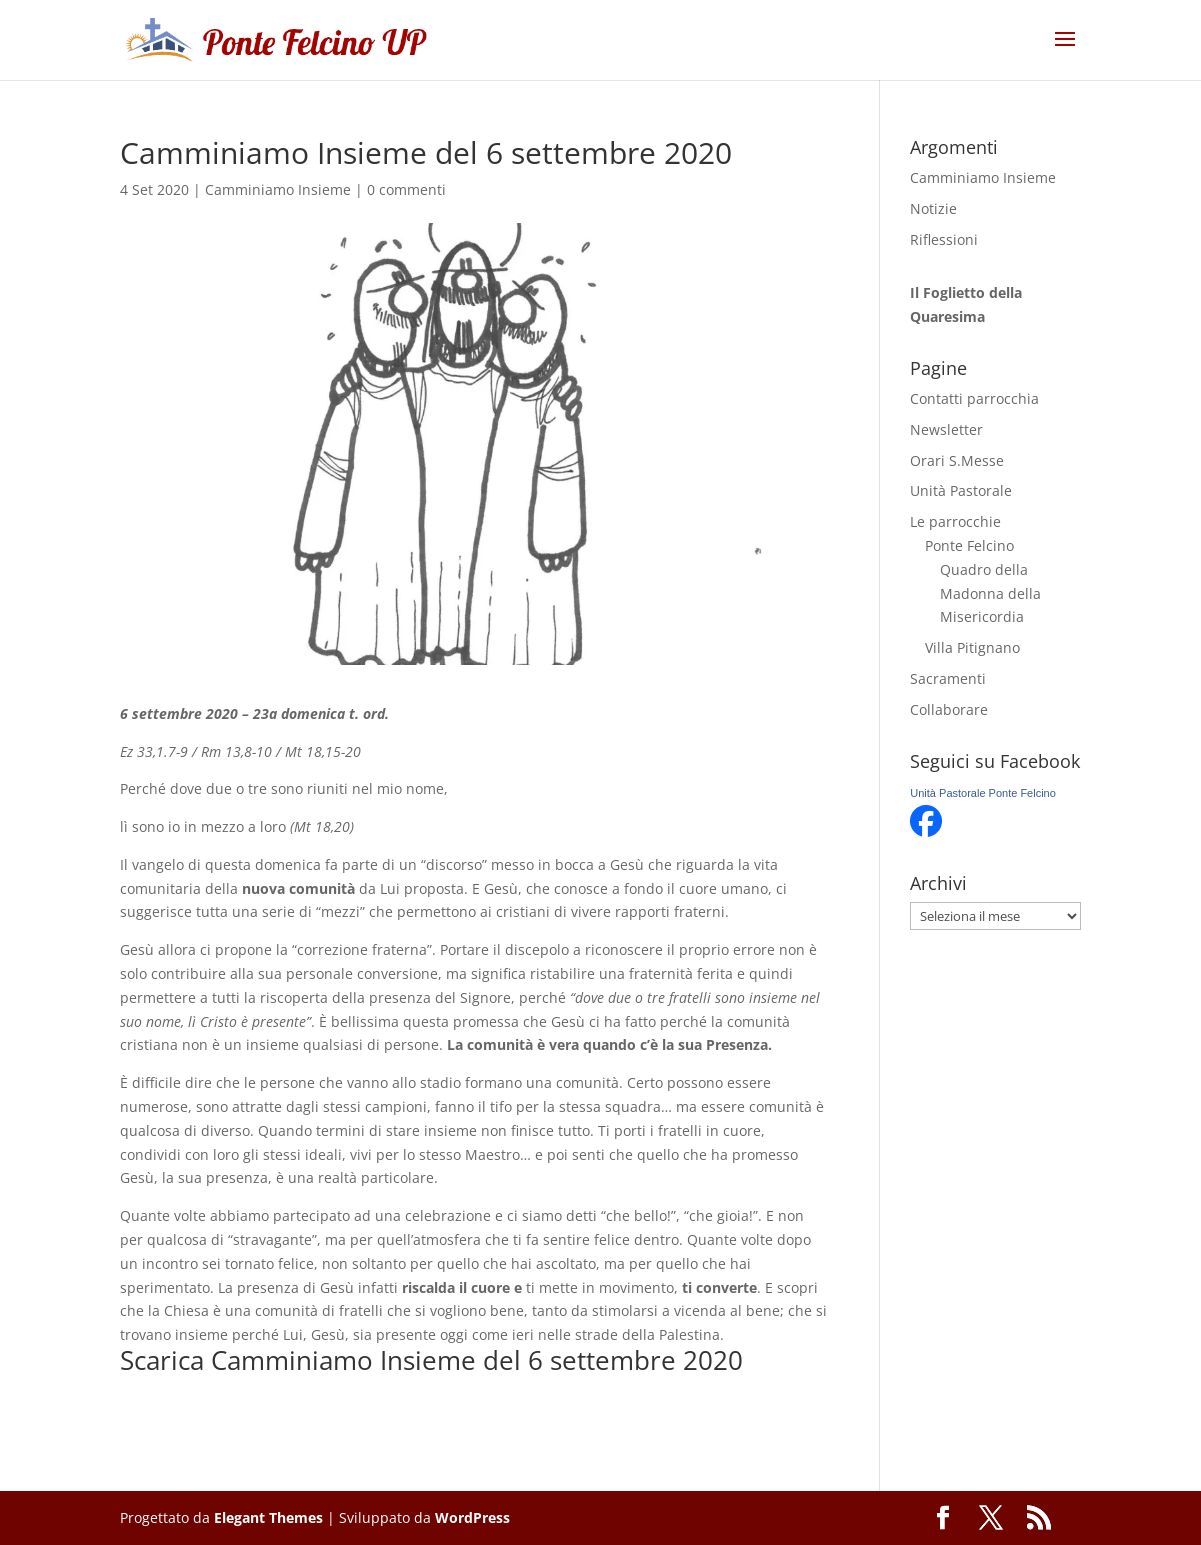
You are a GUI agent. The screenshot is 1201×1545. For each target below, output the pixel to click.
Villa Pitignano (972, 647)
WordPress (472, 1517)
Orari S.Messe (957, 460)
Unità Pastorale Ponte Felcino (983, 793)
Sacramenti (948, 678)
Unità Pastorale (961, 490)
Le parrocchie (955, 521)
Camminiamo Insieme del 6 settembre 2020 (477, 1360)
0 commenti (406, 189)
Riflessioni (944, 239)
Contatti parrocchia (974, 398)
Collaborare (949, 709)
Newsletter (946, 429)
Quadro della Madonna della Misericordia (990, 593)
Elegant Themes (268, 1517)
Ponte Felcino (969, 545)
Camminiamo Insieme (278, 189)
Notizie (933, 208)
